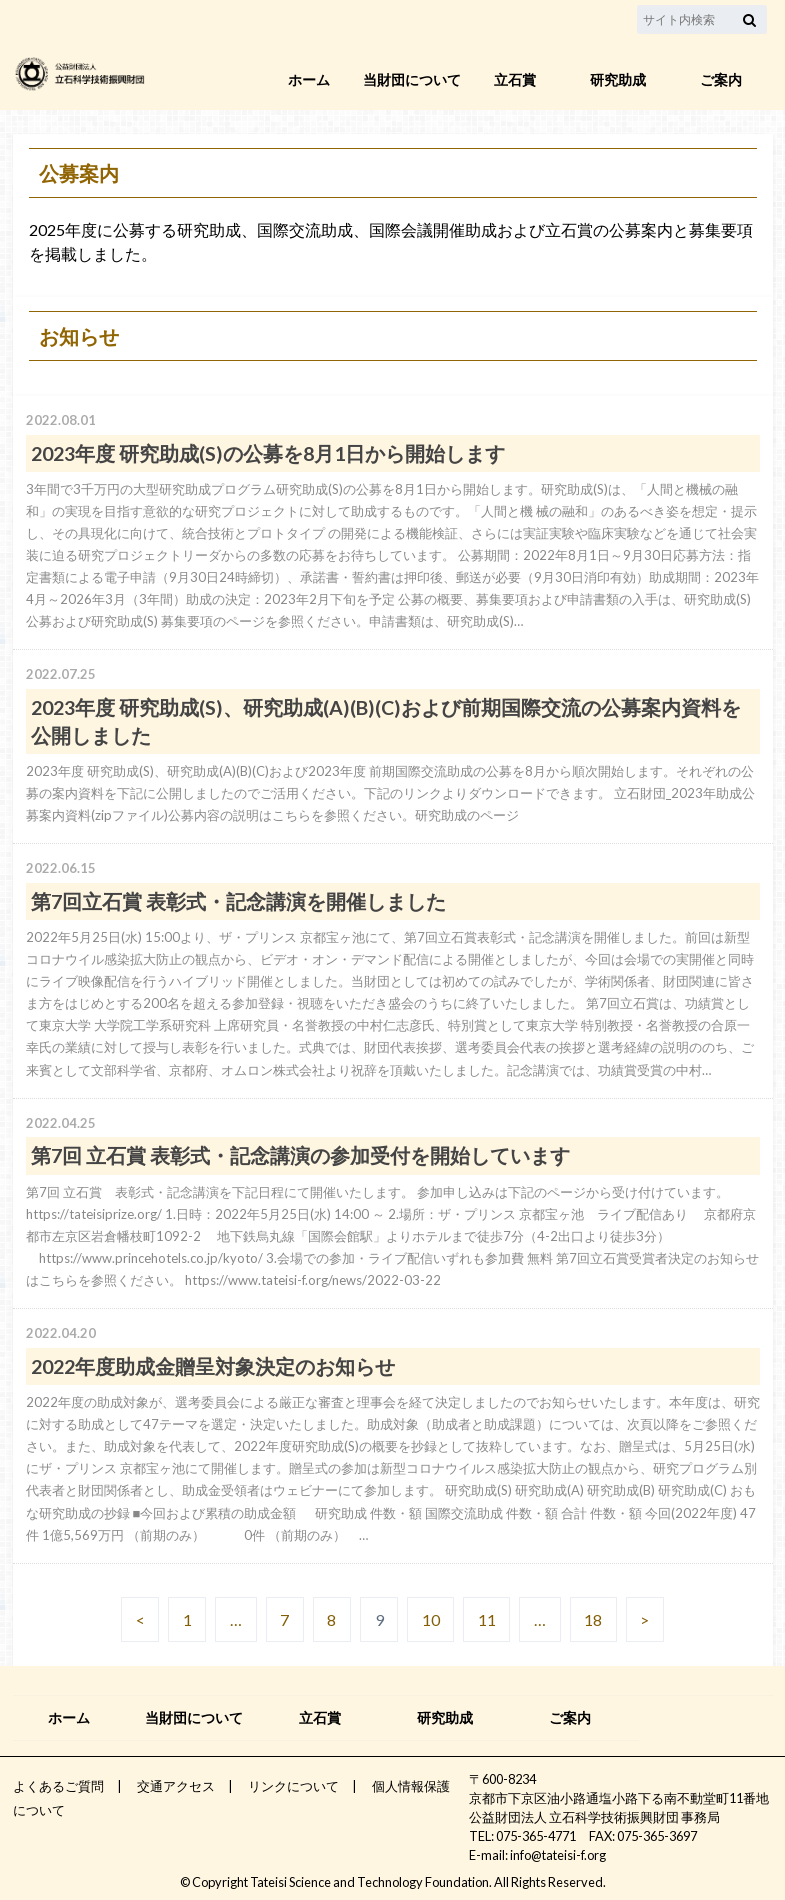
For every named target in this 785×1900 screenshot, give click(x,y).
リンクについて (293, 1786)
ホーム (309, 79)
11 (487, 1619)
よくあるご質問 (58, 1786)
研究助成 (618, 79)
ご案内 (721, 79)
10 (431, 1619)
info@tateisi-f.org (558, 1855)
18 (593, 1619)
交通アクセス (176, 1786)
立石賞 (515, 79)
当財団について (412, 79)
